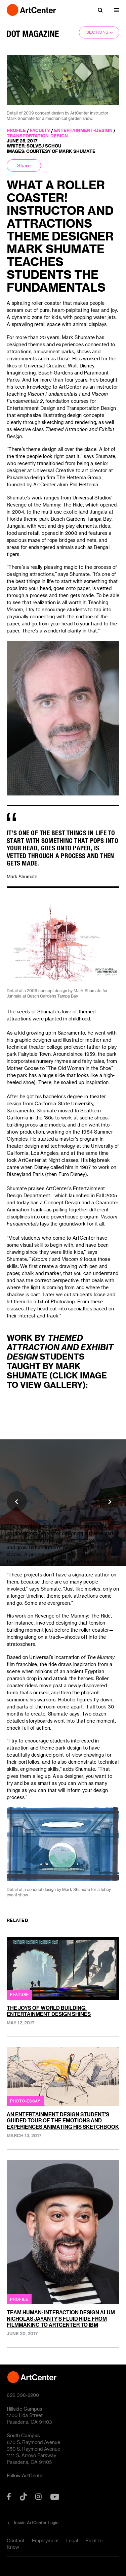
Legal (72, 2540)
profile (16, 130)
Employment (45, 2540)
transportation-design (37, 135)
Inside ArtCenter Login (36, 2522)
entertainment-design (83, 130)
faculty (40, 130)
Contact (16, 2540)
